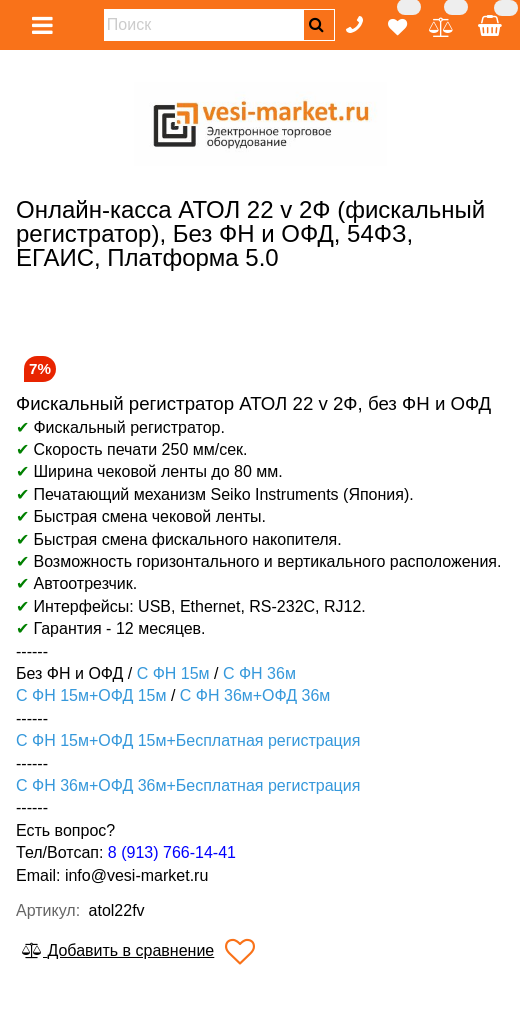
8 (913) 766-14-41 (172, 852)
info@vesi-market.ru (136, 875)
